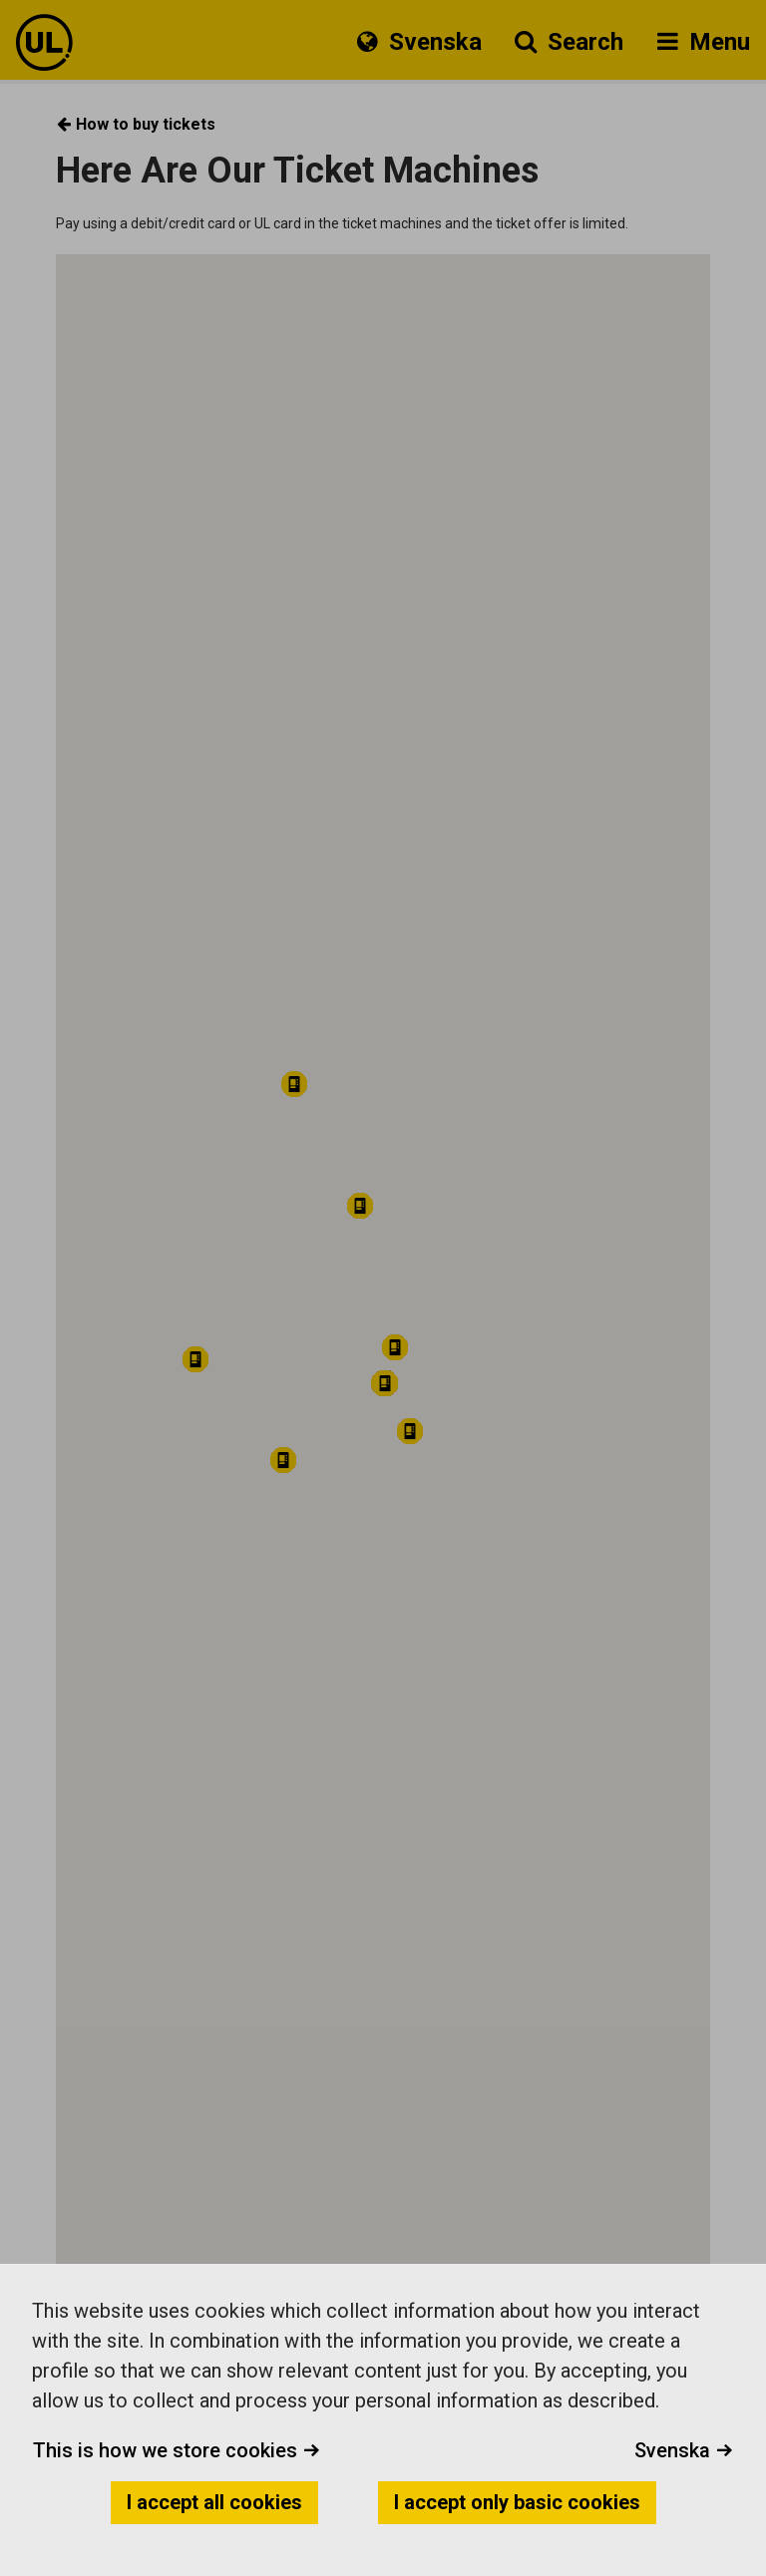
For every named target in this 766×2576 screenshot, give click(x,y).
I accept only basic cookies (517, 2502)
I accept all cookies (214, 2502)
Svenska (683, 2450)
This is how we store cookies (176, 2450)
